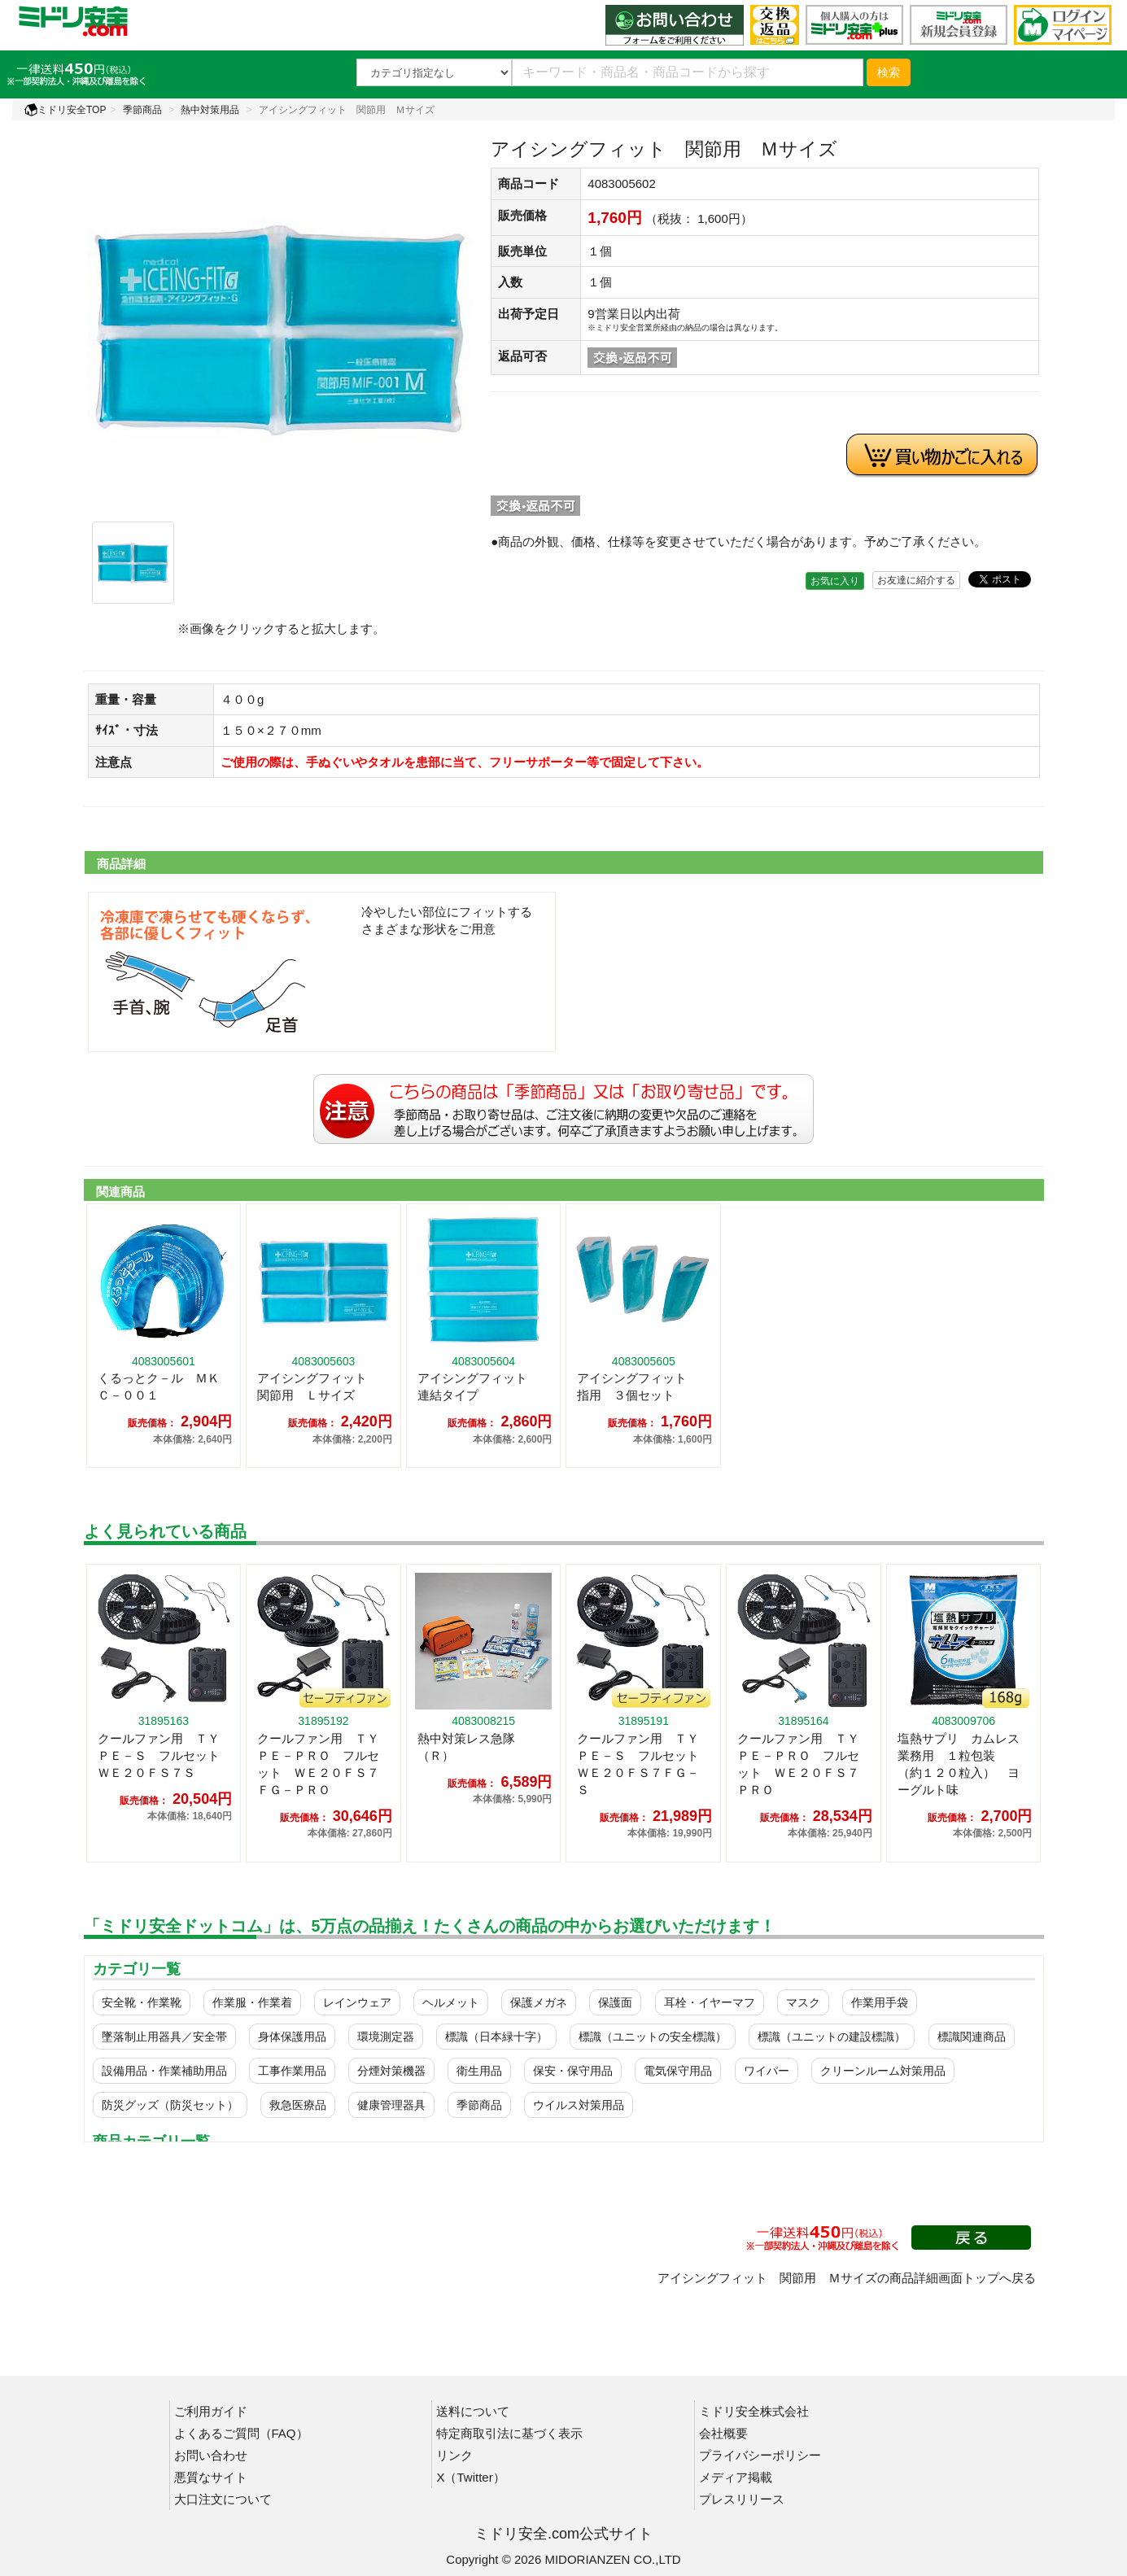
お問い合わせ (210, 2455)
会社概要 (723, 2433)
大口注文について (223, 2499)
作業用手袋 (879, 2002)
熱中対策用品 (210, 110)
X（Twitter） (470, 2477)
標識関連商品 (971, 2036)
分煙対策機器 (391, 2070)
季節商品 (142, 110)
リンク (454, 2455)
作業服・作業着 (252, 2002)
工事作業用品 (292, 2070)
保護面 (615, 2002)
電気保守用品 (678, 2070)
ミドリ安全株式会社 (754, 2411)
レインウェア (357, 2002)
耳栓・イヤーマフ (709, 2002)
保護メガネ (538, 2002)
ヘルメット (450, 2002)
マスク (803, 2002)
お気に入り (834, 581)
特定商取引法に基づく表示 (509, 2433)
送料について (472, 2411)
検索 (888, 72)
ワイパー (766, 2070)
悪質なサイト (210, 2477)
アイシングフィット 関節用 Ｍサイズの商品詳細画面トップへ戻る (846, 2278)
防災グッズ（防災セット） (170, 2104)
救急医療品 (297, 2104)
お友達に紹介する (916, 580)
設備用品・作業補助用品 (164, 2070)
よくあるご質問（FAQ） (241, 2433)
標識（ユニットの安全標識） (653, 2036)
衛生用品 (479, 2070)
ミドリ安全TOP (65, 110)
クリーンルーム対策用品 (883, 2070)
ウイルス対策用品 (578, 2104)
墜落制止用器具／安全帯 (164, 2036)
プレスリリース (741, 2499)
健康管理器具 (391, 2104)
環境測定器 (385, 2036)
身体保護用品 (292, 2036)
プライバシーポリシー (760, 2455)
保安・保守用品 (573, 2070)
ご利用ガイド (210, 2411)
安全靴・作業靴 (141, 2002)
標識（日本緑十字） (496, 2036)
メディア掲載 (735, 2477)
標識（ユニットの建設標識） (832, 2036)
